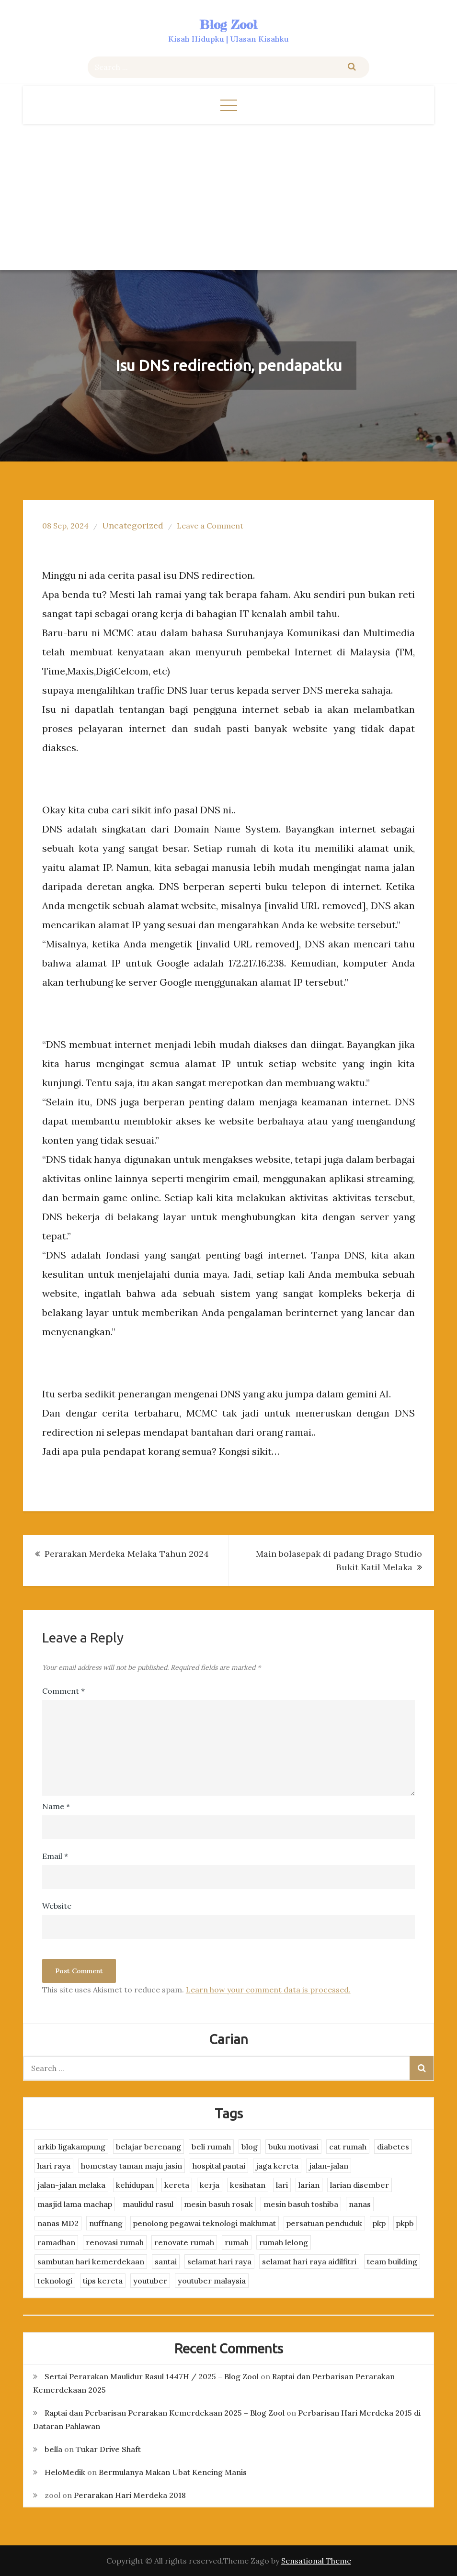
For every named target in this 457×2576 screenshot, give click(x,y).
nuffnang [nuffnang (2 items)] (106, 2223)
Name (56, 1806)
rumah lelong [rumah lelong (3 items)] (283, 2242)
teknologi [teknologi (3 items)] (54, 2280)
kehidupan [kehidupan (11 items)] (135, 2185)
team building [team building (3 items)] (392, 2261)
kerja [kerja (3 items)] (209, 2185)
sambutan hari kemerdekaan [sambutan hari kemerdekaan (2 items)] (90, 2261)
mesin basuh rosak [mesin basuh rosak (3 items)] (218, 2204)
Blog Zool (228, 24)
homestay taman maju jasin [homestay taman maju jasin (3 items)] (131, 2166)
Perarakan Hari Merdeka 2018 (130, 2495)
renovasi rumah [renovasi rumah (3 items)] (115, 2242)
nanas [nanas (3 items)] (360, 2204)
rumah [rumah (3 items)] (237, 2242)
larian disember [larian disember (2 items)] (359, 2185)
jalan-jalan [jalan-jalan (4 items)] (328, 2166)
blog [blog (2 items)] (249, 2146)
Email (55, 1856)
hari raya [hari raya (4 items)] (53, 2166)
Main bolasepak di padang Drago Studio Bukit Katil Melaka (339, 1560)
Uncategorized (132, 525)
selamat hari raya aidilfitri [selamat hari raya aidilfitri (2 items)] (309, 2261)
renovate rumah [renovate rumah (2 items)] (184, 2242)
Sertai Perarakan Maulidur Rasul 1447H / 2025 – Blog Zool (152, 2376)
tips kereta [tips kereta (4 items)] (103, 2280)
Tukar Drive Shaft (108, 2449)
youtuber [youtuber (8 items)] (150, 2280)
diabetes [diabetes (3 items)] (393, 2146)
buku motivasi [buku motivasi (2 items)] (293, 2146)
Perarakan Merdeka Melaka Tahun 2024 (127, 1553)
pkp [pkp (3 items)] (379, 2223)
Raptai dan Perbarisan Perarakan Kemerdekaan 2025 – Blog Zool (165, 2413)
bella (53, 2449)
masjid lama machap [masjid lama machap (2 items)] (74, 2204)
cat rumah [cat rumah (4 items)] (347, 2146)
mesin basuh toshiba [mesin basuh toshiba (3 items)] (300, 2204)
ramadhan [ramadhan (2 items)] (56, 2242)
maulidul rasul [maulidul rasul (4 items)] (148, 2204)
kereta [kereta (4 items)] (176, 2185)
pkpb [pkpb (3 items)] (405, 2223)
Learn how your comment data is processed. (268, 1989)
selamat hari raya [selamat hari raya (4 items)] (219, 2261)
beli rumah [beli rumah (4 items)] (211, 2146)
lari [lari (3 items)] (282, 2185)
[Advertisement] (228, 196)
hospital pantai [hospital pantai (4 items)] (219, 2166)
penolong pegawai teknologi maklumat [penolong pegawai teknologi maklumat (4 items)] (204, 2223)
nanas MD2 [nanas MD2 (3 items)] (58, 2223)
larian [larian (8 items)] (309, 2185)
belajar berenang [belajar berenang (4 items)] (148, 2146)
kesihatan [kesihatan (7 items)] (247, 2185)
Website (56, 1906)
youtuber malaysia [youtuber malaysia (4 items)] (212, 2280)
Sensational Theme (316, 2560)
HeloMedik (65, 2472)
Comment (63, 1691)
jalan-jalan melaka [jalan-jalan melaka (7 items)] (71, 2185)
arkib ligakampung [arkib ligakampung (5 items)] (71, 2146)
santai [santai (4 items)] (166, 2261)
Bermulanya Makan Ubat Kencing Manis (173, 2472)
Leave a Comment (210, 525)
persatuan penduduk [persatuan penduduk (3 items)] (324, 2223)
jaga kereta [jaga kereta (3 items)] (277, 2166)
